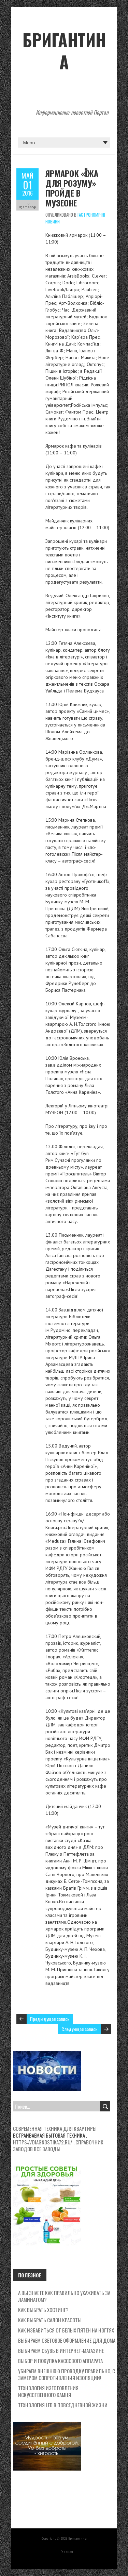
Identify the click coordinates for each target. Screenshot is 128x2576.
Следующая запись (79, 2029)
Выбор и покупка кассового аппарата (60, 2360)
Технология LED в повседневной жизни (63, 2405)
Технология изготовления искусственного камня (48, 2391)
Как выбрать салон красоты (50, 2320)
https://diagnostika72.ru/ (42, 2142)
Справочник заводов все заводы (58, 2145)
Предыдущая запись (50, 2018)
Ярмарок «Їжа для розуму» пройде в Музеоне (71, 188)
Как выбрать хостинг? (43, 2309)
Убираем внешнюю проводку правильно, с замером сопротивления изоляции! (66, 2374)
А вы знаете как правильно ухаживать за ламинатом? (64, 2296)
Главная (66, 2551)
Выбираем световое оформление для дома (66, 2340)
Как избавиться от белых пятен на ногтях (66, 2330)
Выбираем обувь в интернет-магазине (61, 2350)
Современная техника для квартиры (55, 2128)
